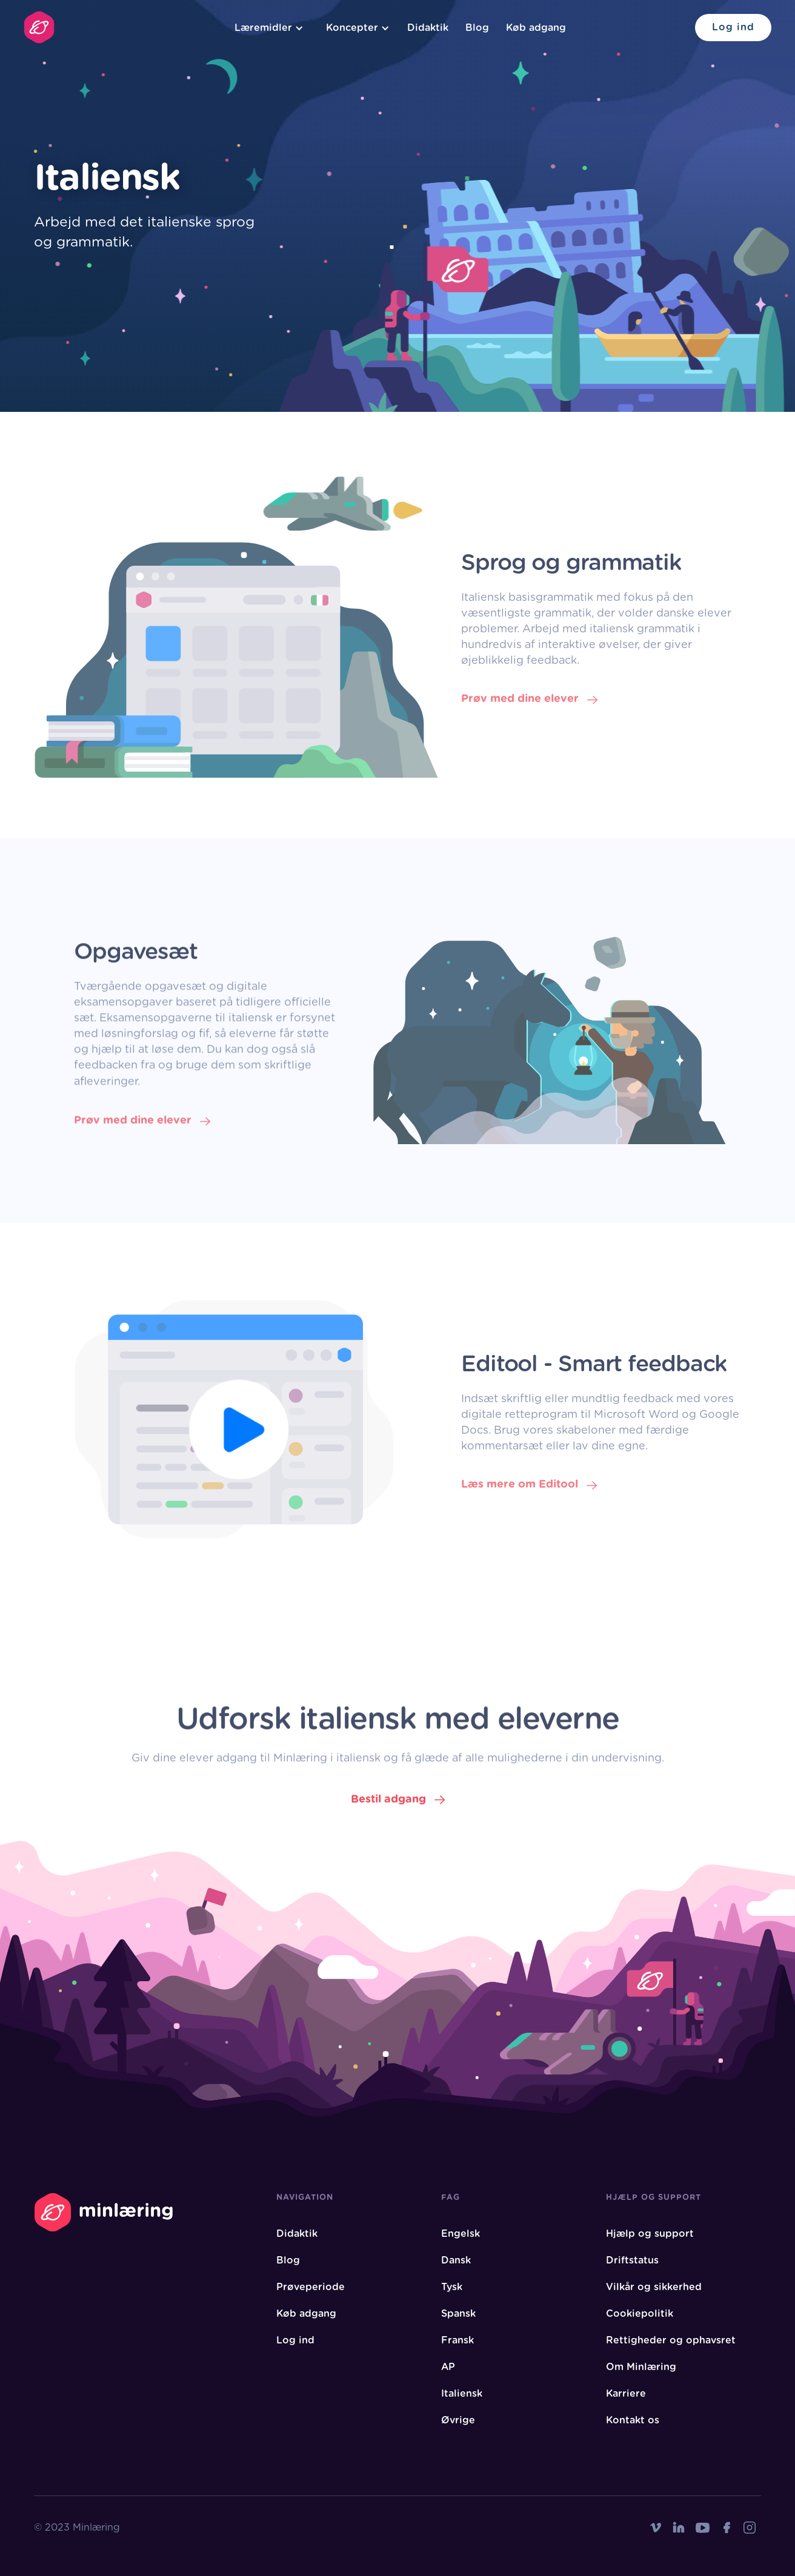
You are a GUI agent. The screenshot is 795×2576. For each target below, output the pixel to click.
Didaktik (427, 28)
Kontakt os (632, 2420)
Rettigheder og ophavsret (671, 2340)
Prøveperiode (310, 2287)
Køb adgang (536, 28)
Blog (477, 28)
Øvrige (458, 2420)
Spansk (458, 2314)
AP (448, 2367)
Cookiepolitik (639, 2314)
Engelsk (460, 2234)
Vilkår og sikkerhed (654, 2287)
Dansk (456, 2260)
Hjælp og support (650, 2234)
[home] (39, 27)
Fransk (457, 2340)
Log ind (733, 27)
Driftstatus (632, 2260)
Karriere (626, 2394)
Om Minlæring (641, 2367)
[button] (267, 28)
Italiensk (461, 2394)
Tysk (451, 2287)
